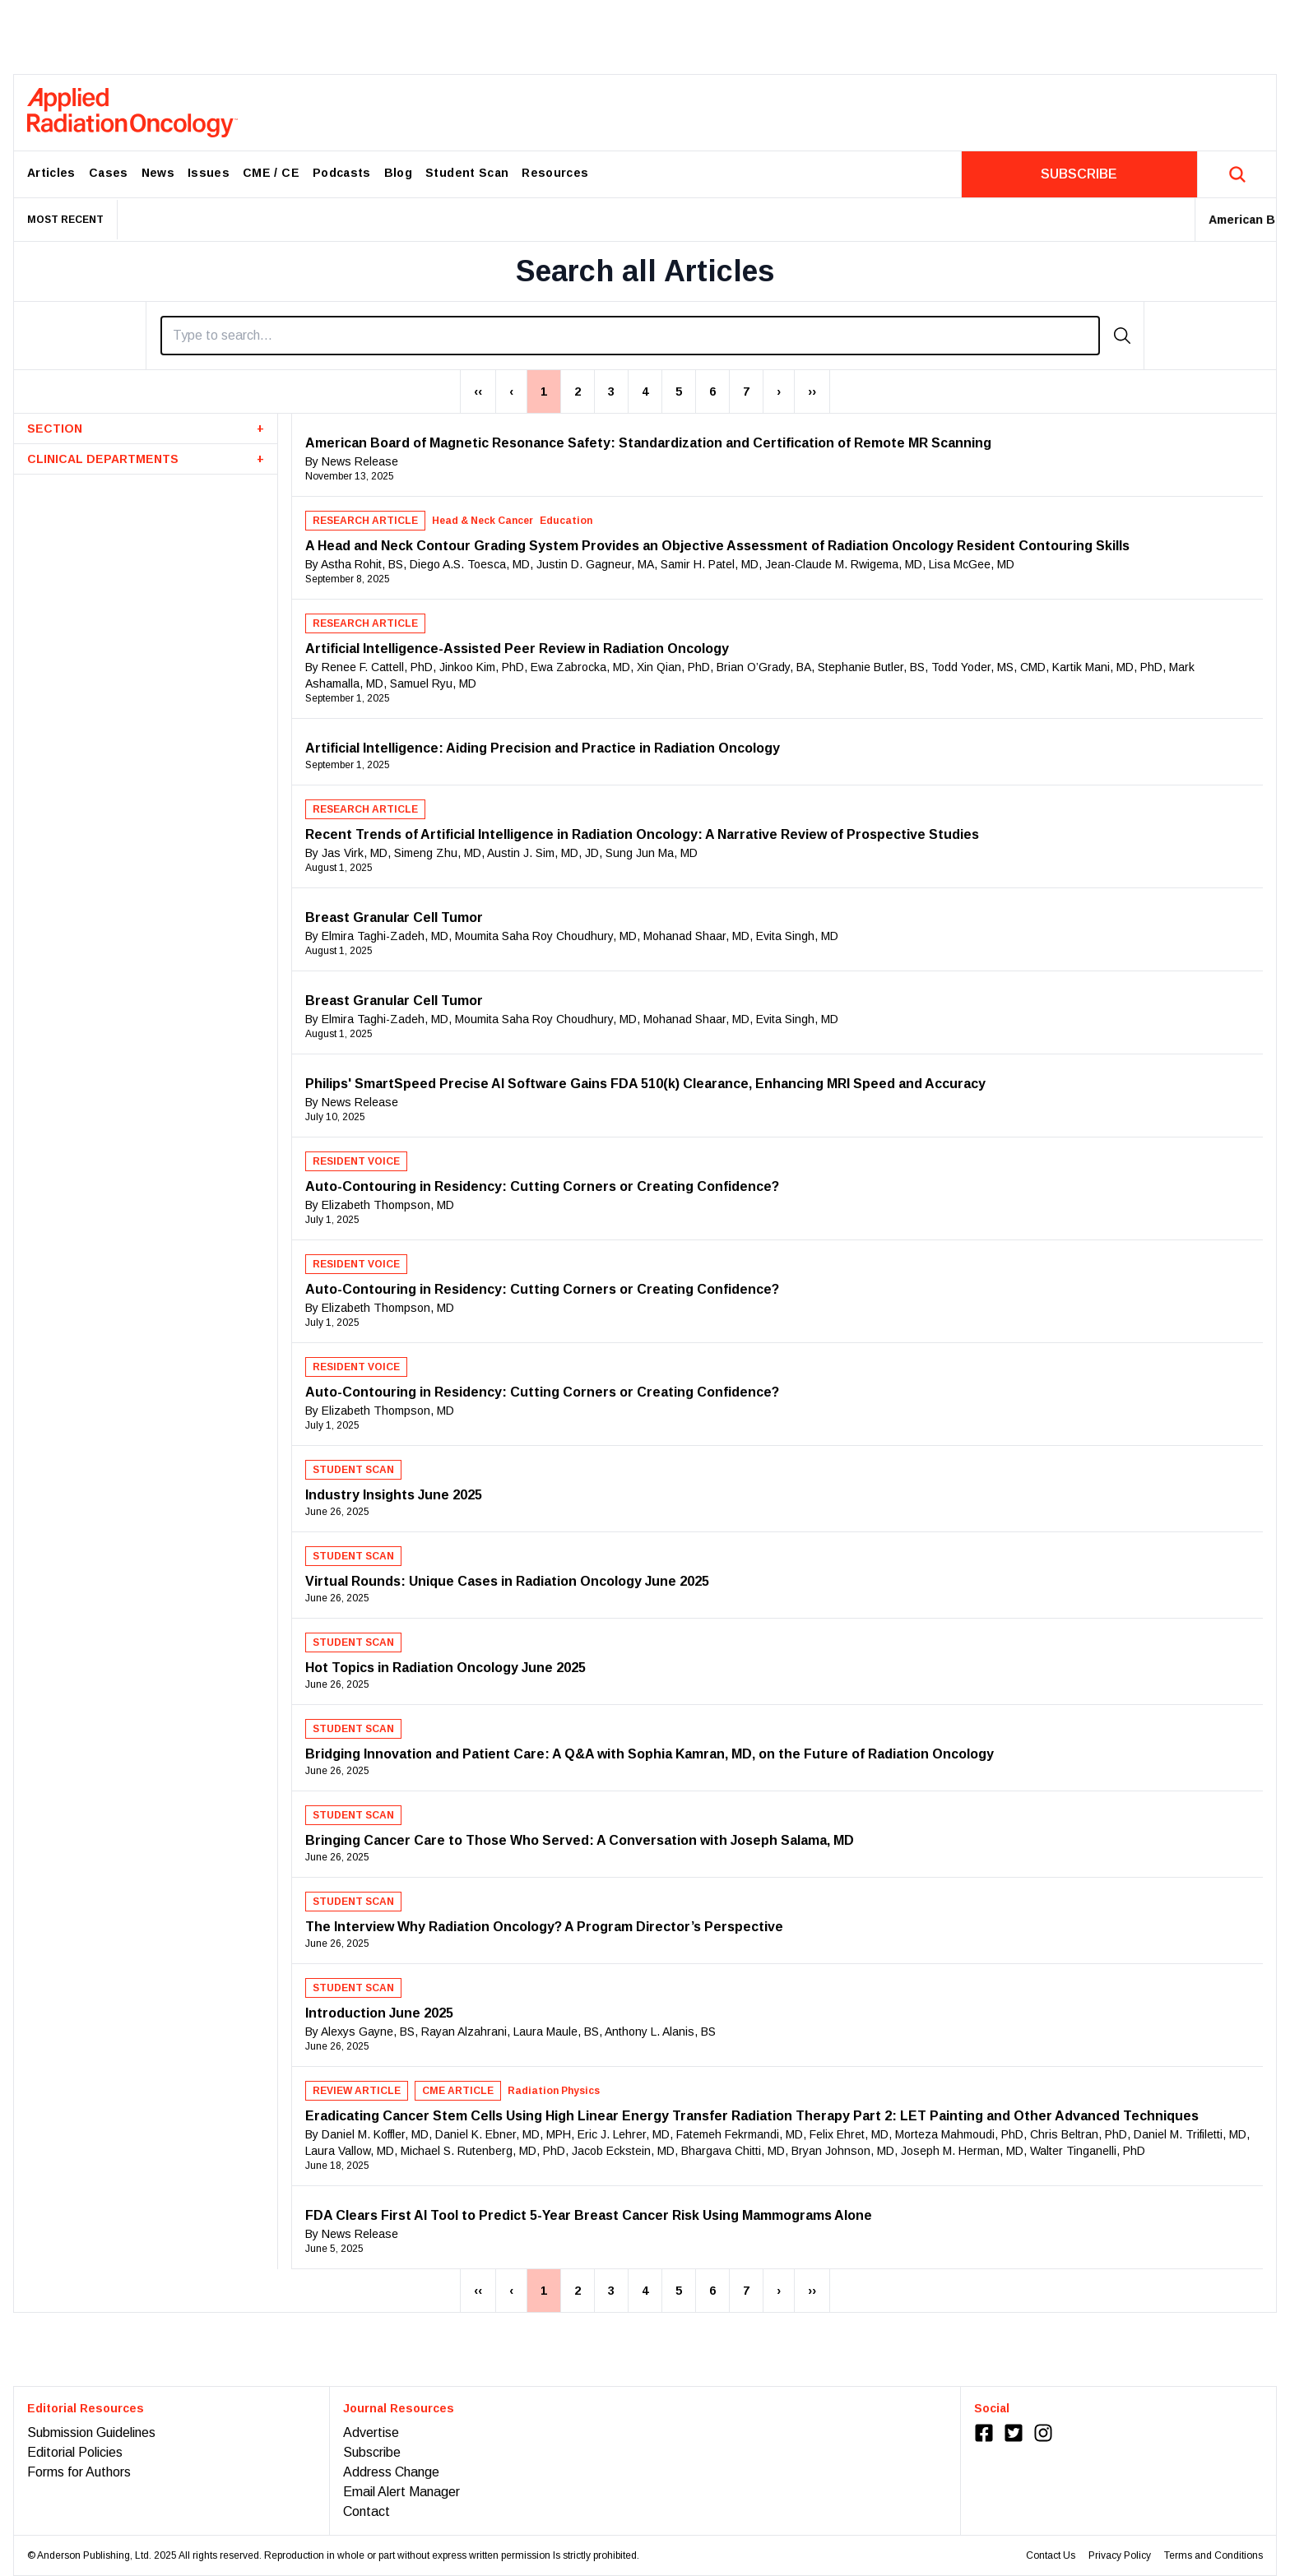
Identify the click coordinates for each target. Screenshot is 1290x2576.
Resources (555, 172)
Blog (398, 172)
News (158, 172)
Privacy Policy (1119, 2555)
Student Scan (466, 172)
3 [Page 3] (611, 391)
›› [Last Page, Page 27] (812, 391)
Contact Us (1050, 2555)
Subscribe (372, 2452)
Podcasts (342, 172)
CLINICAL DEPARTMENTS (145, 459)
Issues (209, 172)
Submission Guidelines (91, 2432)
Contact (366, 2511)
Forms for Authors (79, 2472)
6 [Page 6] (712, 391)
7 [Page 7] (746, 391)
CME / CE (271, 172)
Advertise (371, 2432)
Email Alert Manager (401, 2492)
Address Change (391, 2472)
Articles (51, 172)
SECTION (145, 428)
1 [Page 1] (544, 391)
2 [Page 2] (577, 391)
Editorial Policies (75, 2452)
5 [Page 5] (678, 391)
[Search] (630, 335)
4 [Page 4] (645, 391)
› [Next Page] (779, 391)
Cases (108, 172)
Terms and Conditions (1213, 2555)
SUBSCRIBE (1079, 174)
